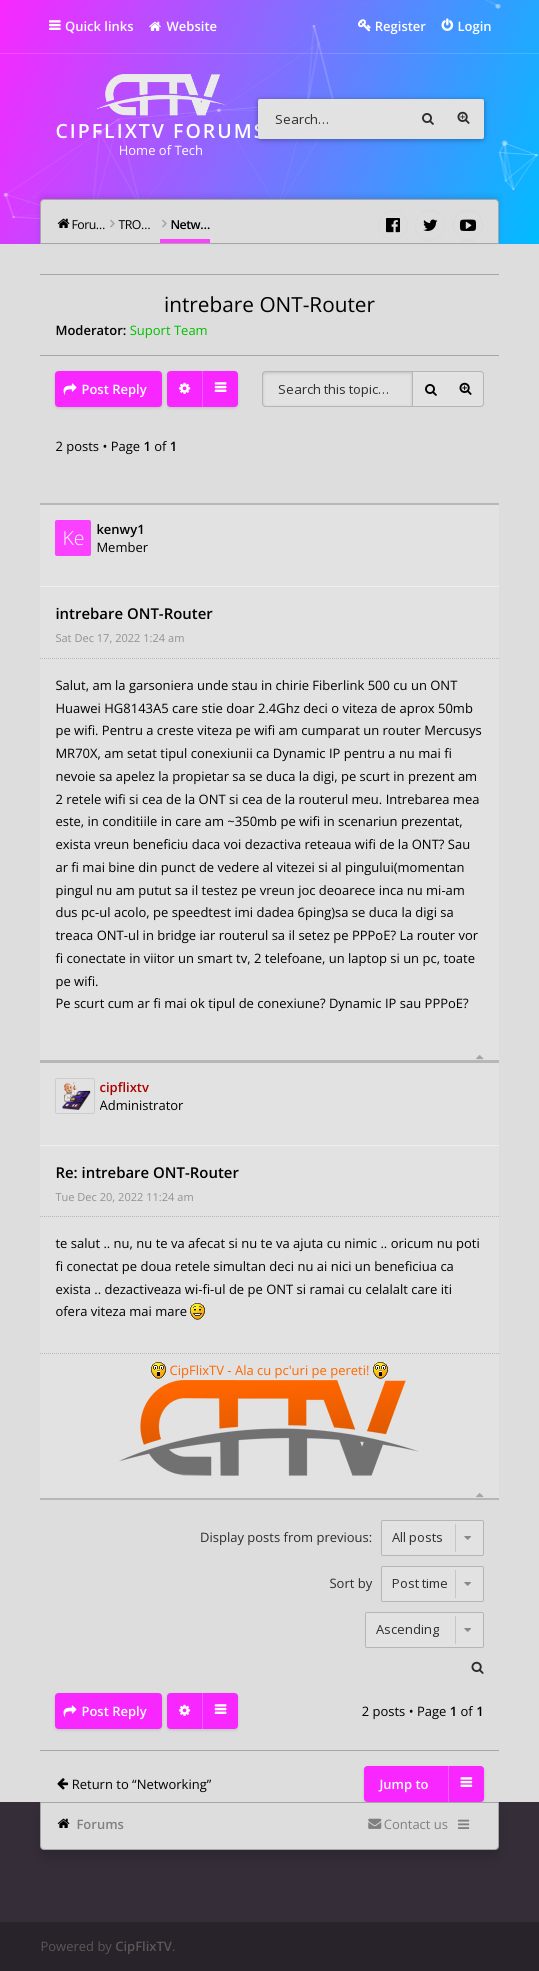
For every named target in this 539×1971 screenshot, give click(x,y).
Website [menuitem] (182, 26)
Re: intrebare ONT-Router (146, 1173)
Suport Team (169, 330)
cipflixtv (124, 1087)
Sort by (406, 1583)
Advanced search (464, 119)
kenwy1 (120, 529)
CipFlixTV (143, 1946)
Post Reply (113, 389)
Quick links (99, 26)
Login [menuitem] (474, 26)
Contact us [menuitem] (416, 1824)
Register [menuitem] (400, 26)
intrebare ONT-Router (269, 305)
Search (428, 119)
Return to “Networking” (142, 1784)
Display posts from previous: (341, 1537)
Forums (99, 1824)
